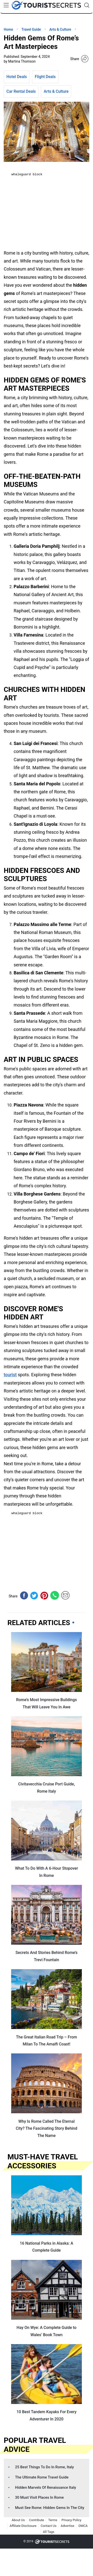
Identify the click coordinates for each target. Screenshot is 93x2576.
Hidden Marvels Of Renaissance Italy (45, 2487)
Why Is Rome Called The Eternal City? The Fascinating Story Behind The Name (46, 2128)
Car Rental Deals (21, 91)
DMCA (83, 2526)
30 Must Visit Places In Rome (39, 2497)
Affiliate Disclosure (23, 2526)
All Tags (48, 2532)
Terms (52, 2520)
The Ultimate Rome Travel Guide (41, 2477)
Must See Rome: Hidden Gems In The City (49, 2507)
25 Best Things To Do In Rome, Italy (44, 2467)
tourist (10, 1374)
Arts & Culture (56, 91)
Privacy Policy (71, 2520)
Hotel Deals (16, 76)
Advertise (67, 2526)
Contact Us (49, 2526)
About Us (18, 2520)
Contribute (36, 2520)
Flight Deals (45, 76)
